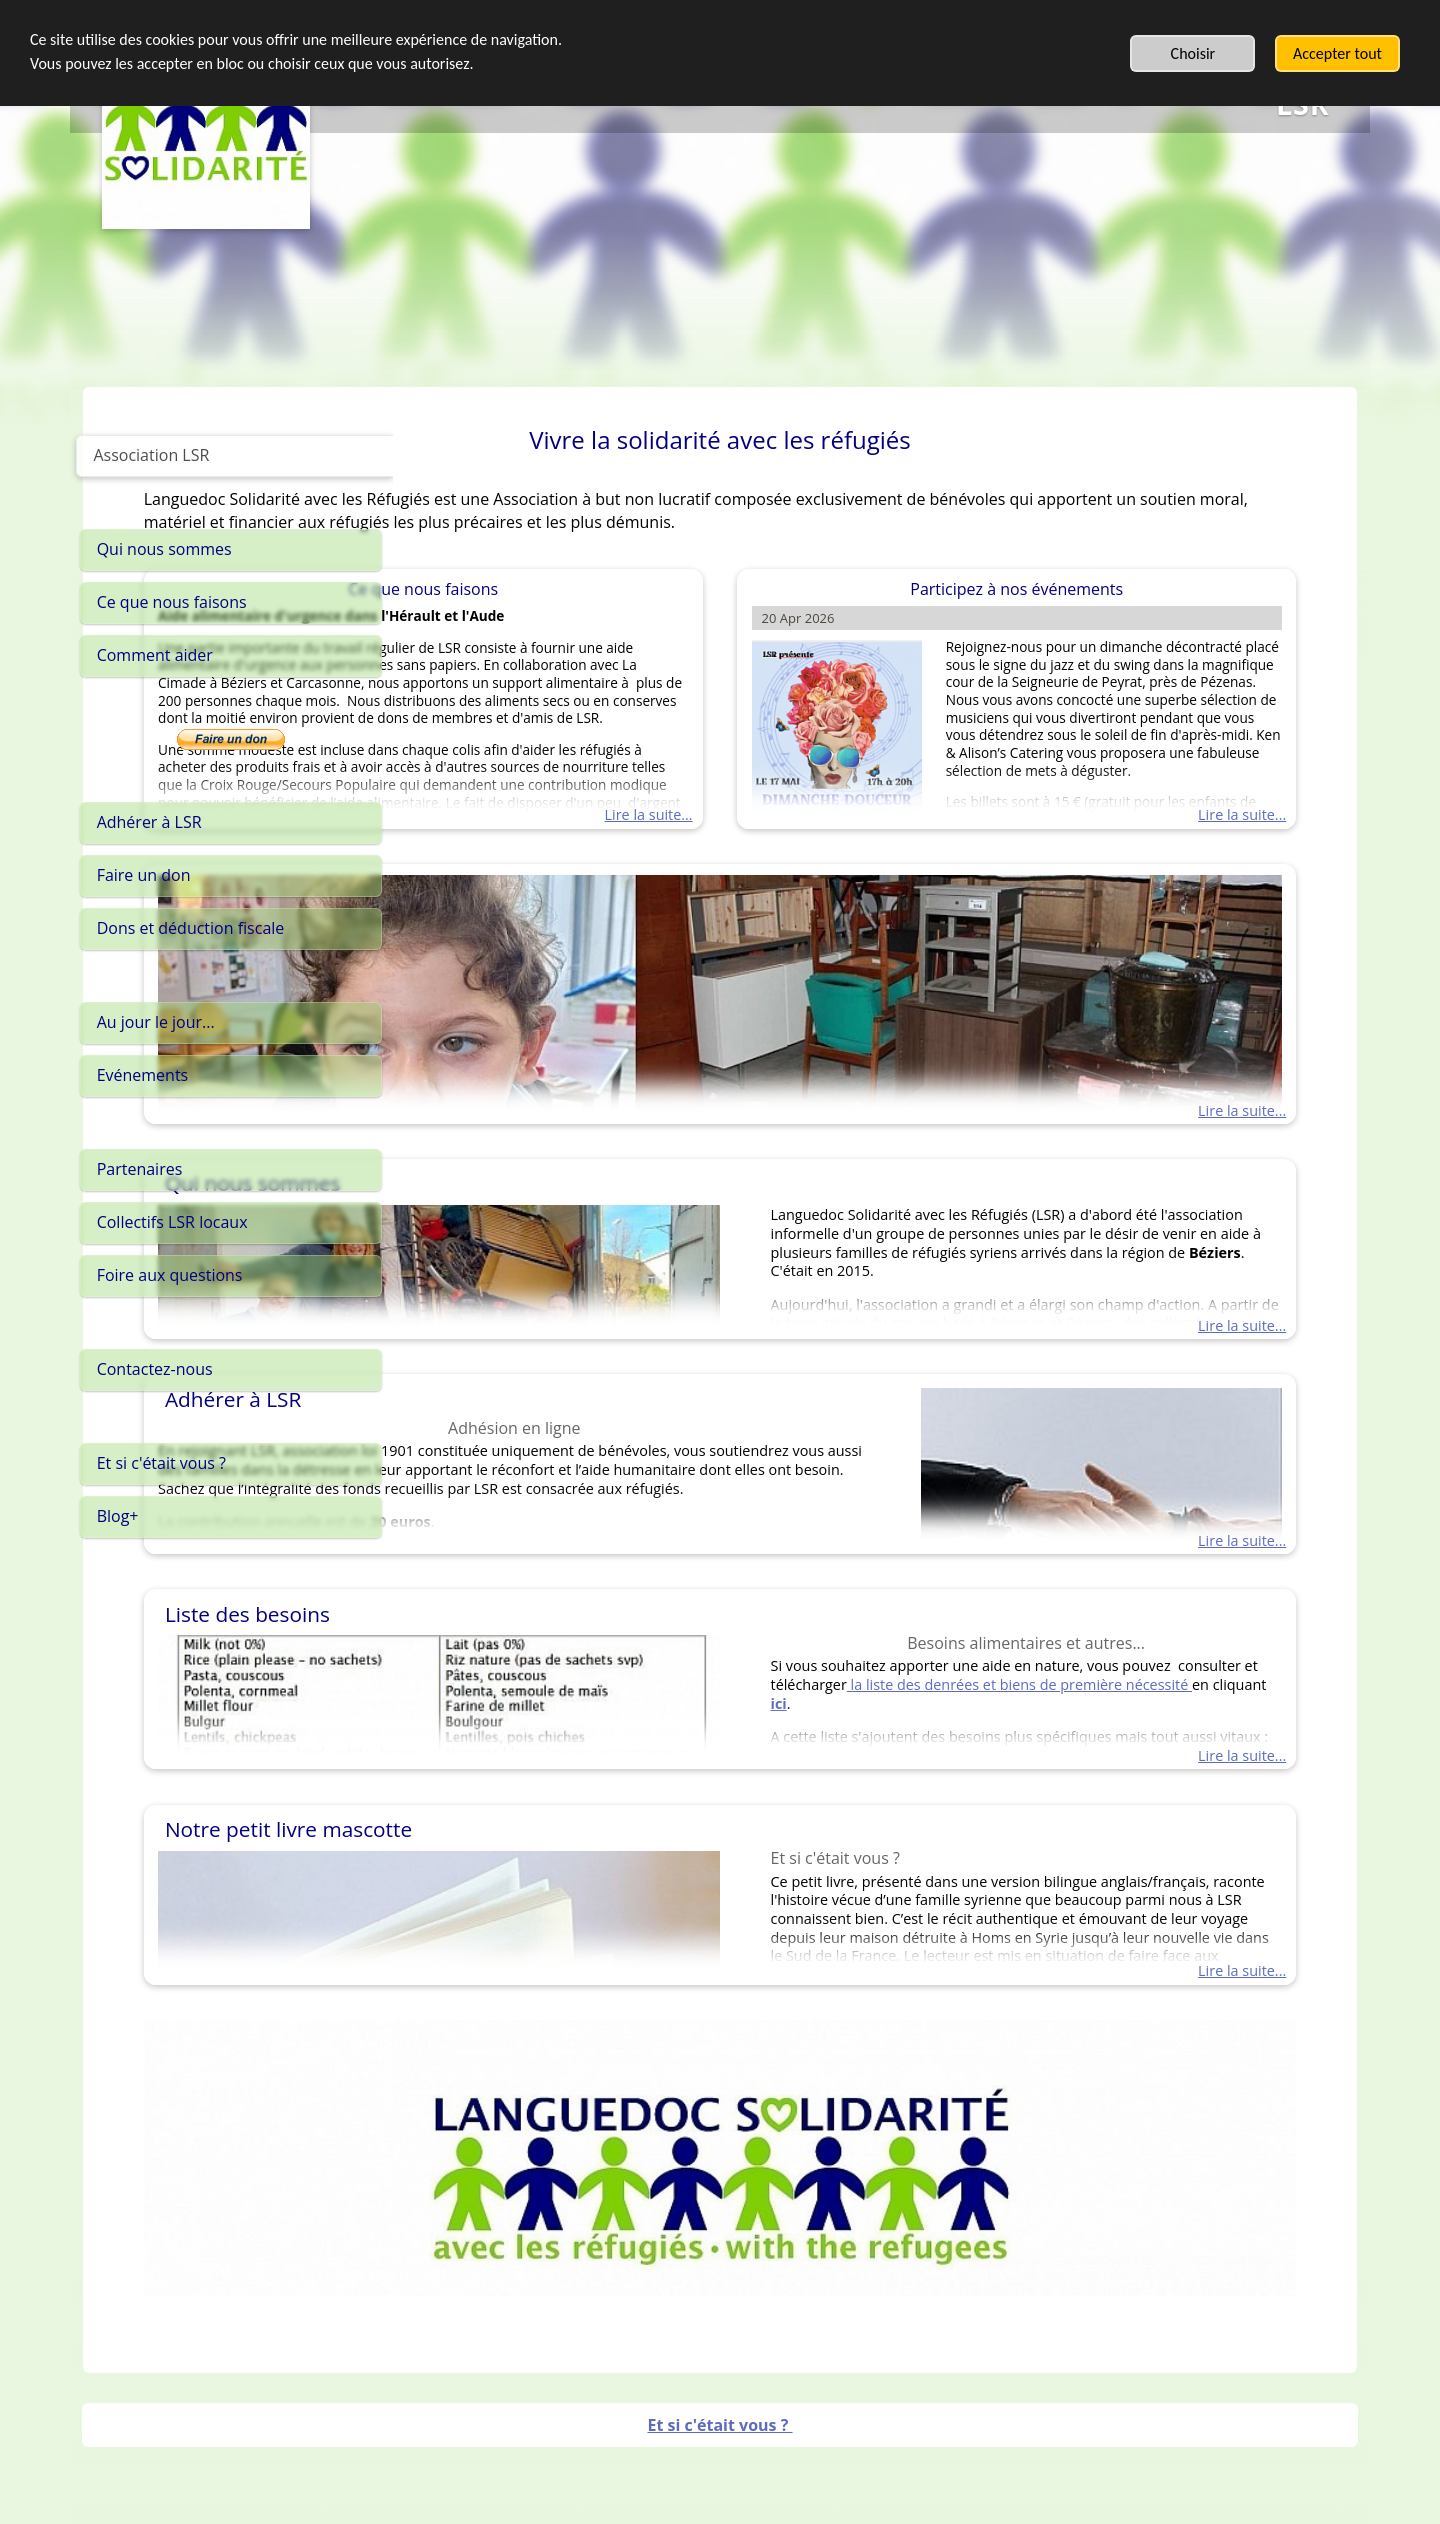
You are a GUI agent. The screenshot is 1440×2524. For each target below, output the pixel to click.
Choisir (1193, 53)
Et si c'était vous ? (719, 2374)
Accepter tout (1337, 53)
